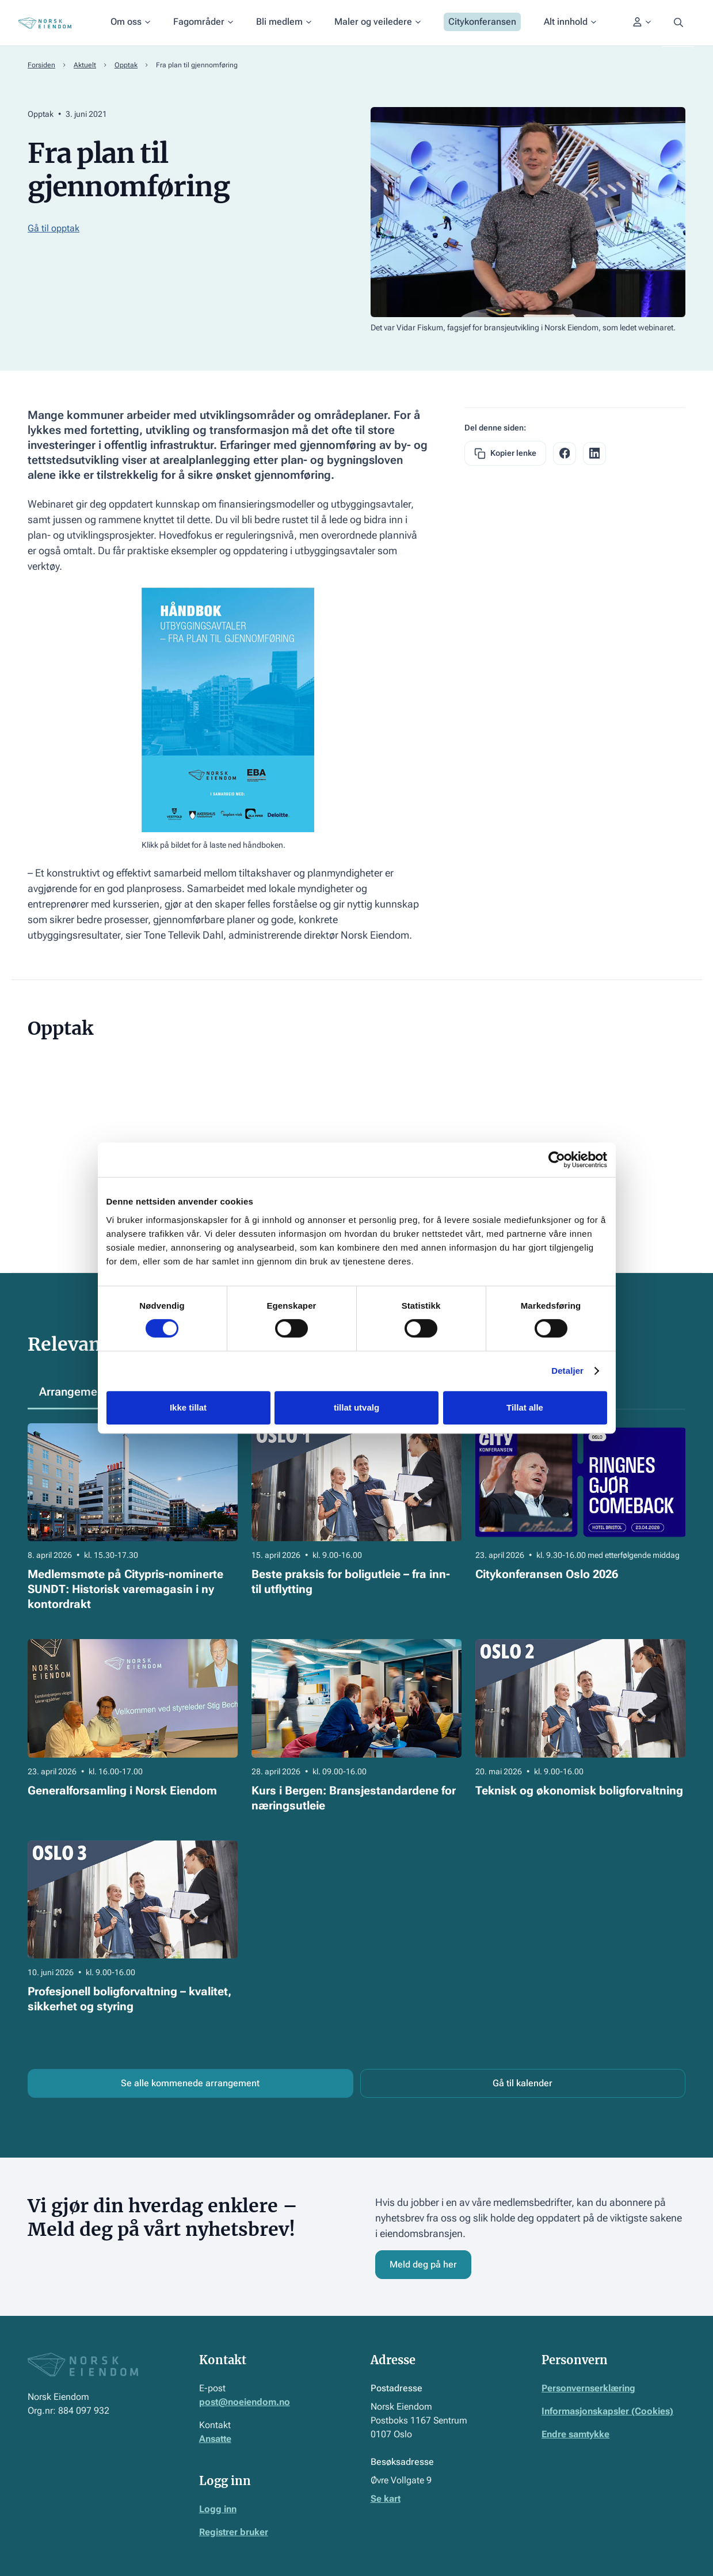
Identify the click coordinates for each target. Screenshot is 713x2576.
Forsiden (41, 65)
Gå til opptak (53, 228)
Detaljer (567, 1370)
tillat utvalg (356, 1407)
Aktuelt (85, 65)
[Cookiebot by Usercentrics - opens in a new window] (556, 1159)
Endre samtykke (575, 2434)
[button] (130, 23)
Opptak (126, 65)
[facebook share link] (564, 453)
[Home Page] (44, 23)
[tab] (74, 1392)
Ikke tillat (188, 1407)
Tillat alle (524, 1407)
